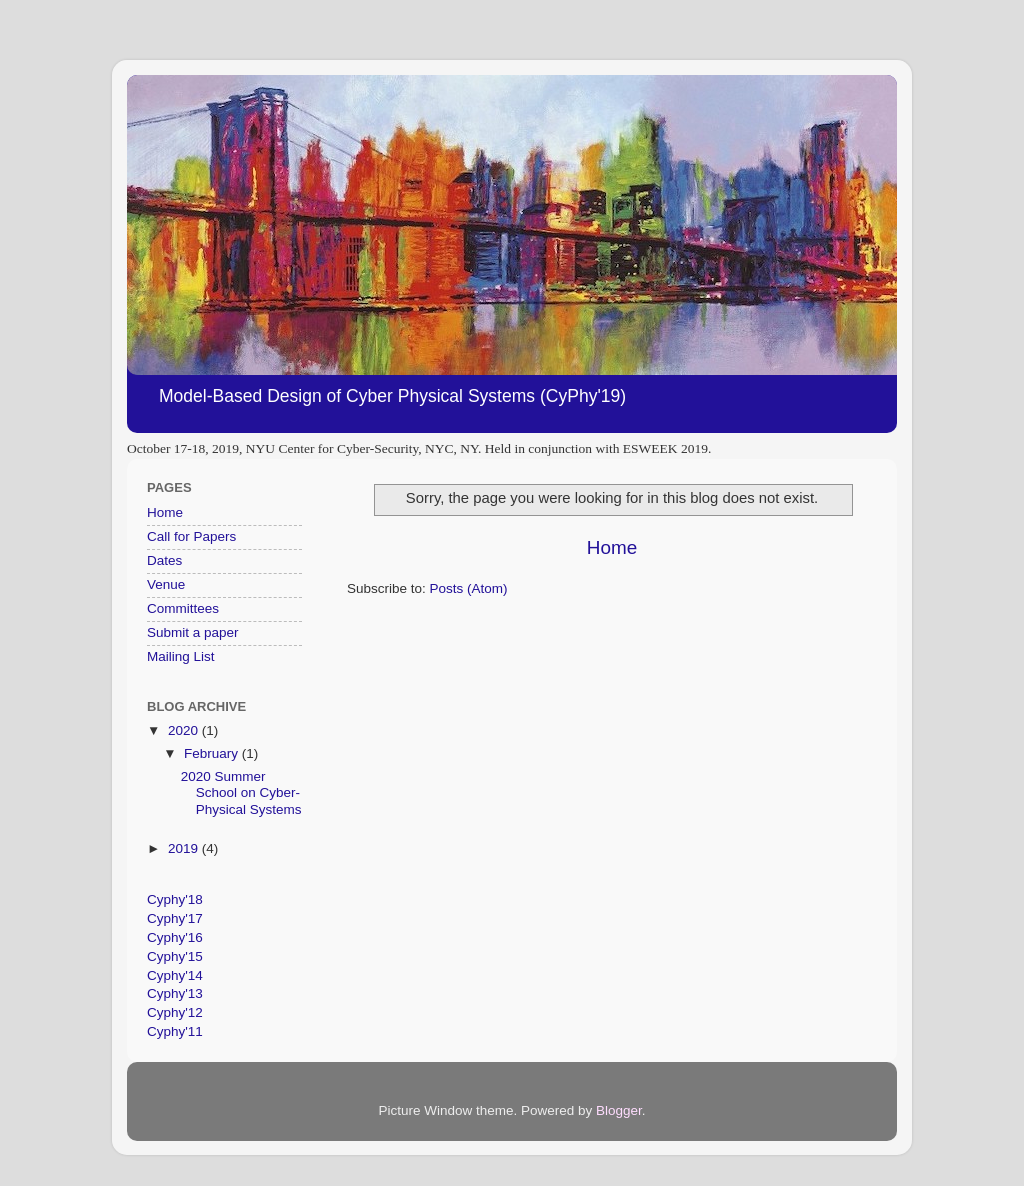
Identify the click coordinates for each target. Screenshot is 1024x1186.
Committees (183, 608)
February (213, 753)
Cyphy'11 (175, 1031)
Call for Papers (191, 536)
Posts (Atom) (469, 588)
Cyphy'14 (175, 975)
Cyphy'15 (175, 956)
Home (612, 547)
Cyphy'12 (175, 1012)
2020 (185, 730)
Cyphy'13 (175, 993)
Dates (164, 560)
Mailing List (181, 656)
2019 (185, 848)
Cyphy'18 (175, 899)
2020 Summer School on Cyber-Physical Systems (241, 792)
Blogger (619, 1110)
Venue (166, 584)
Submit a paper (193, 632)
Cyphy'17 (175, 918)
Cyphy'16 (175, 937)
